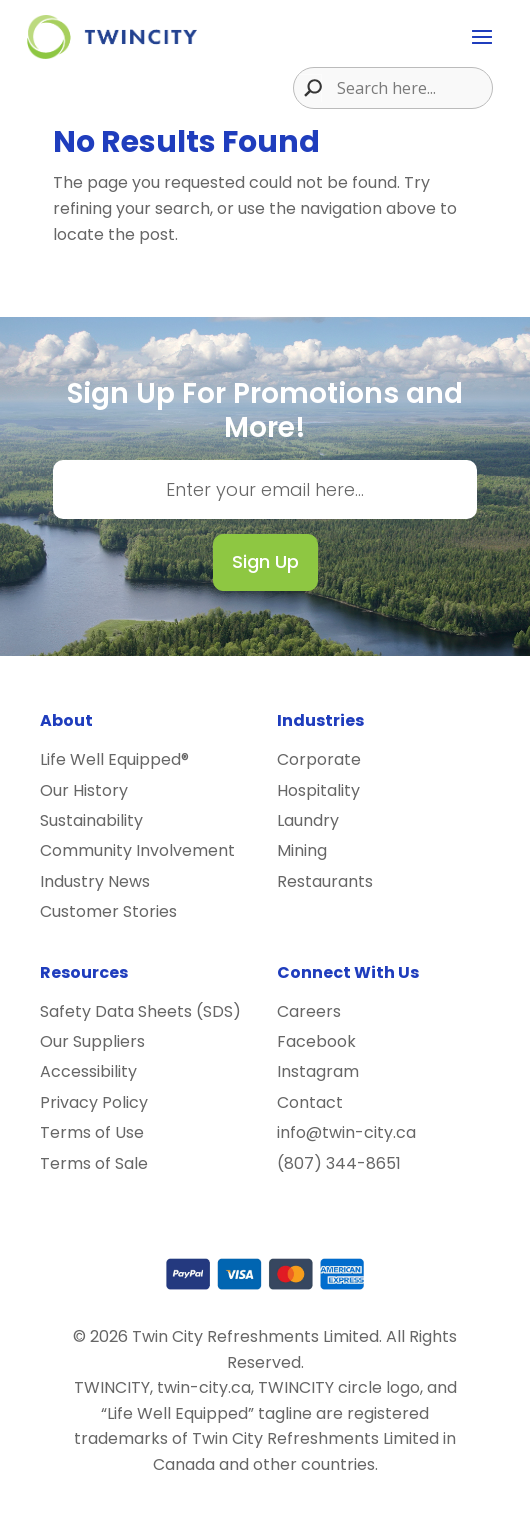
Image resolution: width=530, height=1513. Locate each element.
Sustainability (91, 820)
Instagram (318, 1071)
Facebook (316, 1041)
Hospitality (318, 790)
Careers (309, 1011)
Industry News (95, 881)
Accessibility (88, 1071)
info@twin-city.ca (346, 1132)
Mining (302, 850)
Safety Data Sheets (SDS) (140, 1011)
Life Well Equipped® (114, 759)
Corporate (319, 759)
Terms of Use (92, 1132)
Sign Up (265, 561)
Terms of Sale (94, 1163)
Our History (84, 790)
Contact (310, 1102)
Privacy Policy (94, 1102)
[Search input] (412, 88)
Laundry (308, 820)
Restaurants (325, 881)
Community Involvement (137, 850)
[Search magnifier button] (308, 88)
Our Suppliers (92, 1041)
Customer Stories (108, 911)
